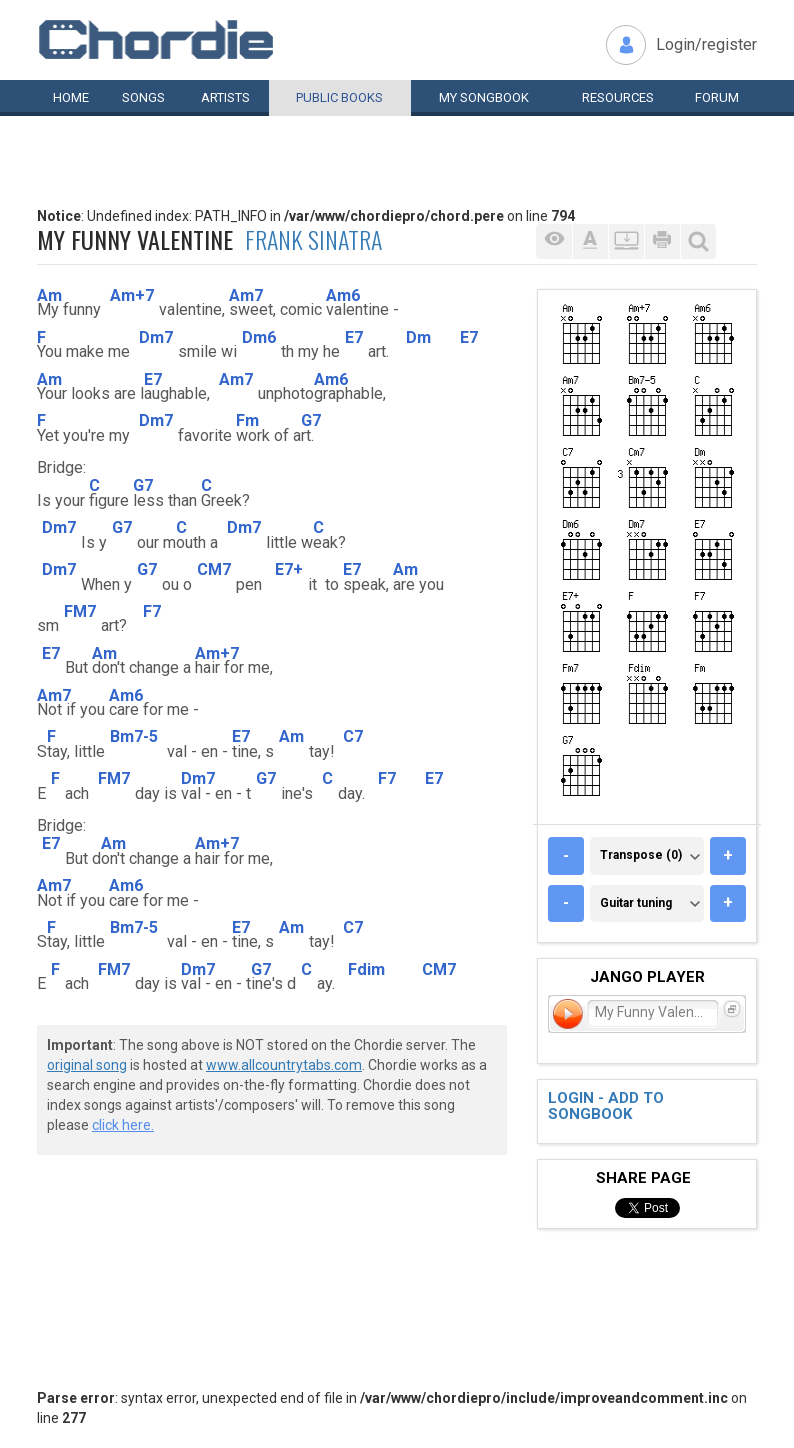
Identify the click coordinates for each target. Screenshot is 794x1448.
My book (484, 97)
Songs (143, 97)
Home (71, 97)
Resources (618, 97)
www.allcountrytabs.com (284, 1065)
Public (339, 97)
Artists (225, 97)
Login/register (706, 44)
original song (87, 1065)
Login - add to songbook (606, 1106)
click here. (123, 1125)
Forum (717, 97)
